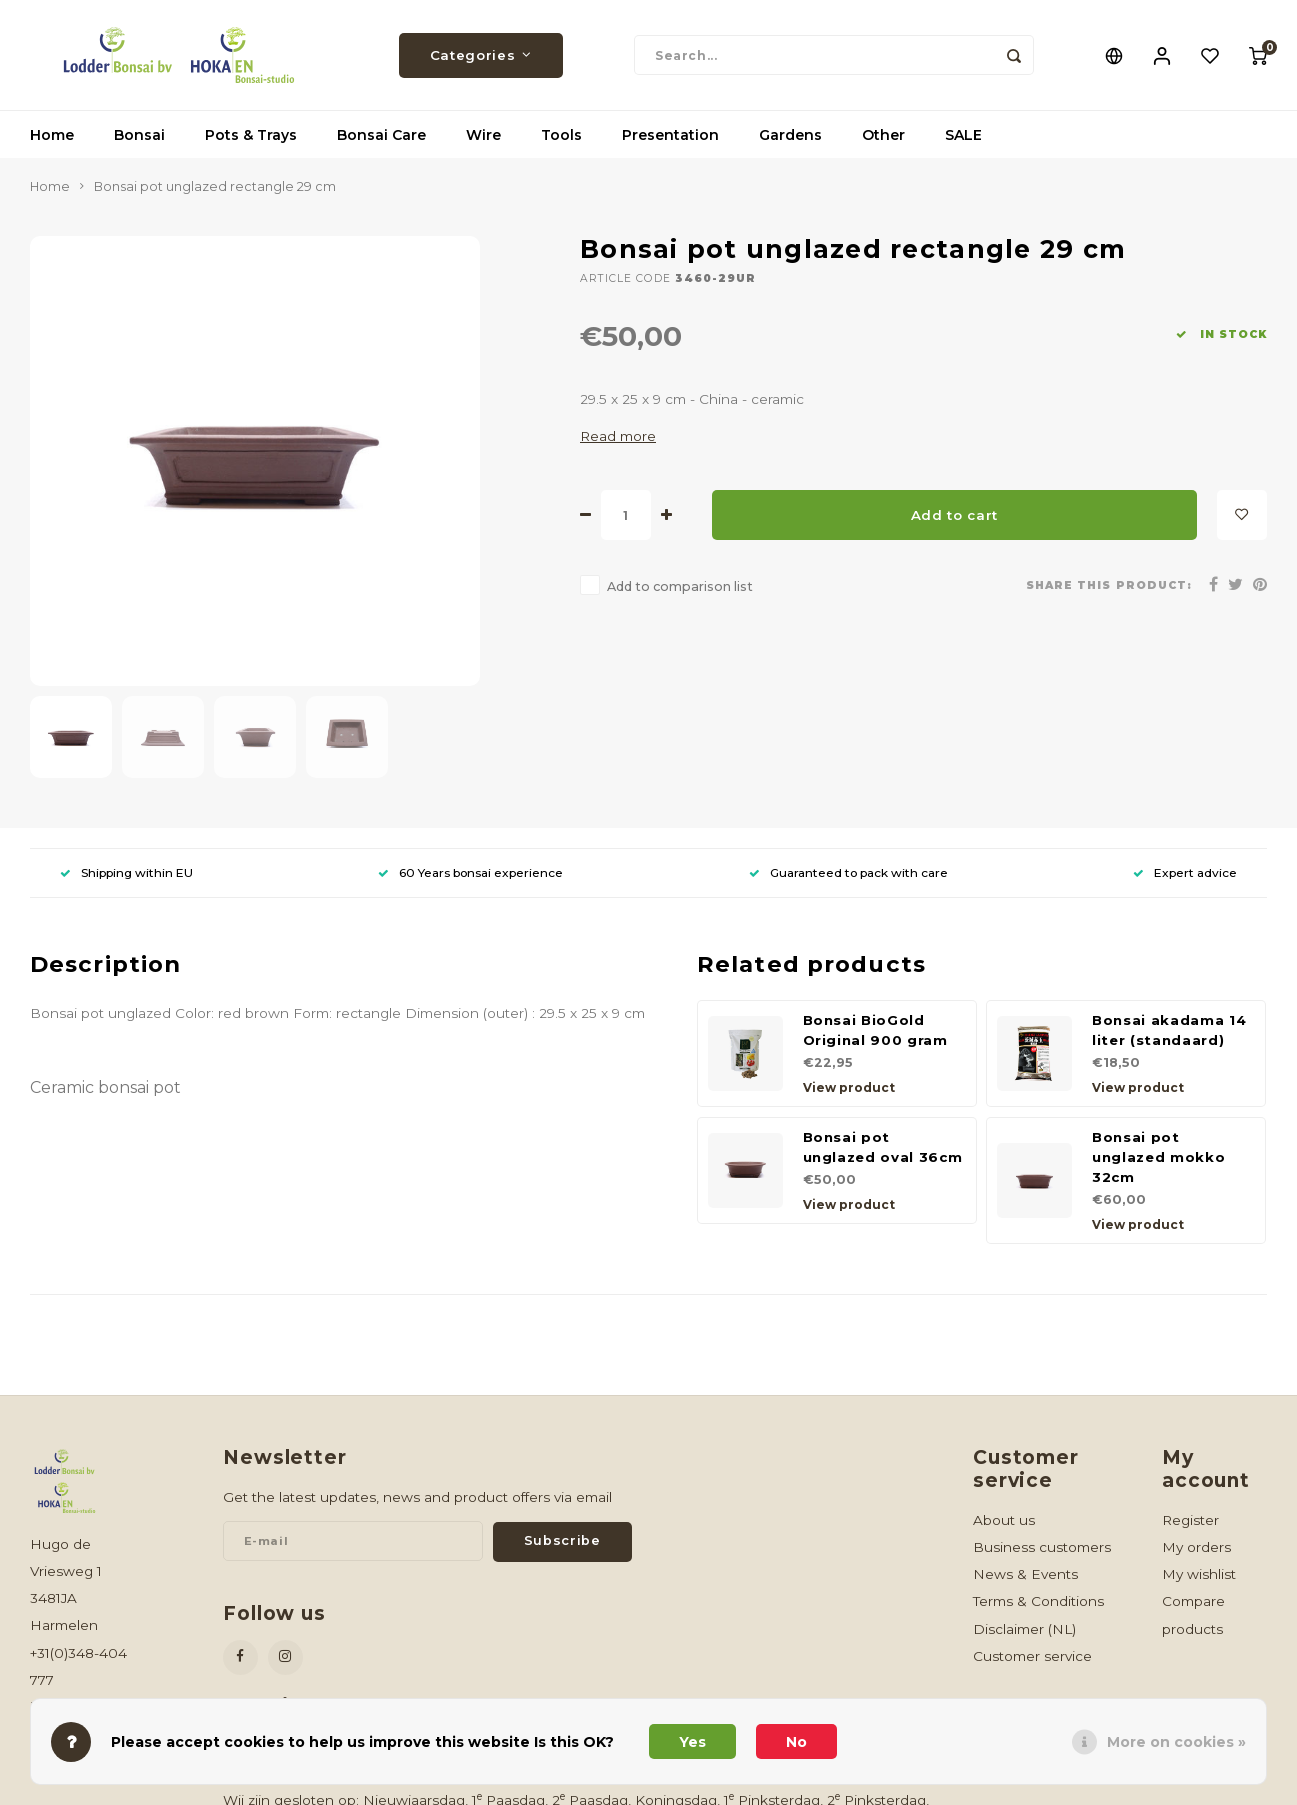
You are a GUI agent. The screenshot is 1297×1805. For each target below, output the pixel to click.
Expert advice (1185, 872)
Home (52, 135)
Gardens (790, 135)
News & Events (1025, 1574)
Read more (618, 436)
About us (1004, 1520)
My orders (1196, 1547)
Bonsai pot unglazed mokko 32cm (1158, 1157)
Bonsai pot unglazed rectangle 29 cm (215, 186)
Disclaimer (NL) (1024, 1629)
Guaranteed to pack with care (848, 872)
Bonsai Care (381, 135)
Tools (561, 135)
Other (883, 135)
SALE (963, 135)
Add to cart (954, 515)
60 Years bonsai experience (470, 872)
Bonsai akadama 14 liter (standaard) (1169, 1030)
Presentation (670, 135)
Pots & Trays (251, 135)
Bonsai (139, 135)
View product (849, 1087)
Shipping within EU (126, 872)
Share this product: (1109, 585)
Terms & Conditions (1038, 1601)
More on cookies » (1176, 1742)
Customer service (1032, 1656)
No (796, 1742)
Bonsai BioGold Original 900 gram (875, 1030)
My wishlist (1199, 1574)
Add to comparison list (680, 586)
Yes (692, 1742)
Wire (483, 135)
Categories (481, 55)
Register (1190, 1520)
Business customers (1042, 1547)
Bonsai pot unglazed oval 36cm (883, 1147)
